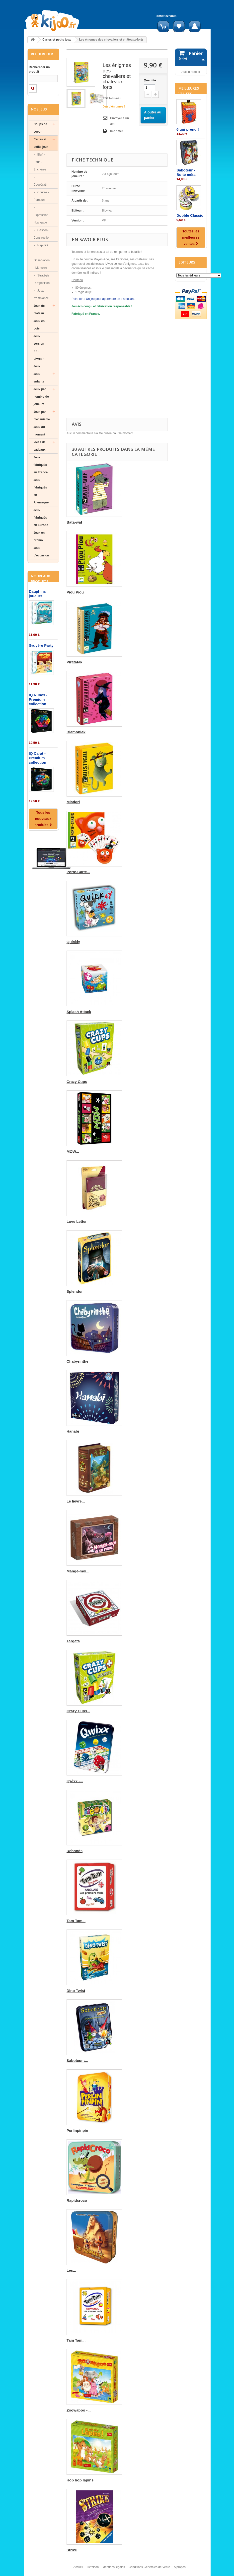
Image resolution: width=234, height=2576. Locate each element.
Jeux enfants (39, 377)
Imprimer (116, 131)
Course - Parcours (41, 196)
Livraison (93, 2569)
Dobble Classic (189, 273)
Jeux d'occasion (41, 551)
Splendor (75, 1291)
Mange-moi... (78, 1571)
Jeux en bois (39, 324)
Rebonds (74, 1851)
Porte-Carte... (78, 872)
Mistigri (73, 802)
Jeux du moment (39, 430)
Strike (72, 2550)
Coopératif (40, 184)
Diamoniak (76, 732)
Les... (71, 2270)
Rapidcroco (77, 2200)
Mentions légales (113, 2569)
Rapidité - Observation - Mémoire (42, 256)
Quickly (73, 942)
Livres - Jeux (39, 362)
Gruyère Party (41, 645)
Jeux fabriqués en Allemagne (41, 491)
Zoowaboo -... (79, 2410)
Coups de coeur (40, 127)
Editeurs (186, 319)
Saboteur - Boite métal (186, 229)
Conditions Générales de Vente (149, 2569)
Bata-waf (74, 522)
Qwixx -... (75, 1781)
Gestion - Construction (42, 233)
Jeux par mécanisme (42, 415)
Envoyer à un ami (119, 120)
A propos (179, 2569)
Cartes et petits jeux (56, 39)
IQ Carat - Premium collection (37, 757)
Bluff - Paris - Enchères (40, 162)
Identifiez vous (166, 16)
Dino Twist (76, 1990)
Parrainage (113, 2574)
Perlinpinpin (77, 2130)
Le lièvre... (76, 1501)
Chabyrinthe (77, 1361)
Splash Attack (79, 1012)
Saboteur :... (77, 2060)
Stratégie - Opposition (42, 279)
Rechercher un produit (39, 69)
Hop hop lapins (80, 2480)
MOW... (73, 1151)
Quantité (150, 80)
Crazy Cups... (78, 1711)
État (105, 98)
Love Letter (77, 1221)
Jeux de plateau (39, 309)
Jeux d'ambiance (41, 294)
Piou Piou (75, 592)
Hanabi (73, 1431)
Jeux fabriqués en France (41, 465)
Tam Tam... (76, 1921)
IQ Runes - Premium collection (38, 699)
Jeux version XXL (39, 343)
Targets (73, 1641)
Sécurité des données (88, 2574)
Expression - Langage (41, 218)
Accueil (78, 2569)
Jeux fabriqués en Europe (41, 517)
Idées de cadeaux (40, 445)
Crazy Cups (77, 1081)
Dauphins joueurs (37, 593)
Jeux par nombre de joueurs (41, 396)
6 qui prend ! (187, 187)
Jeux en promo (39, 536)
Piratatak (74, 662)
